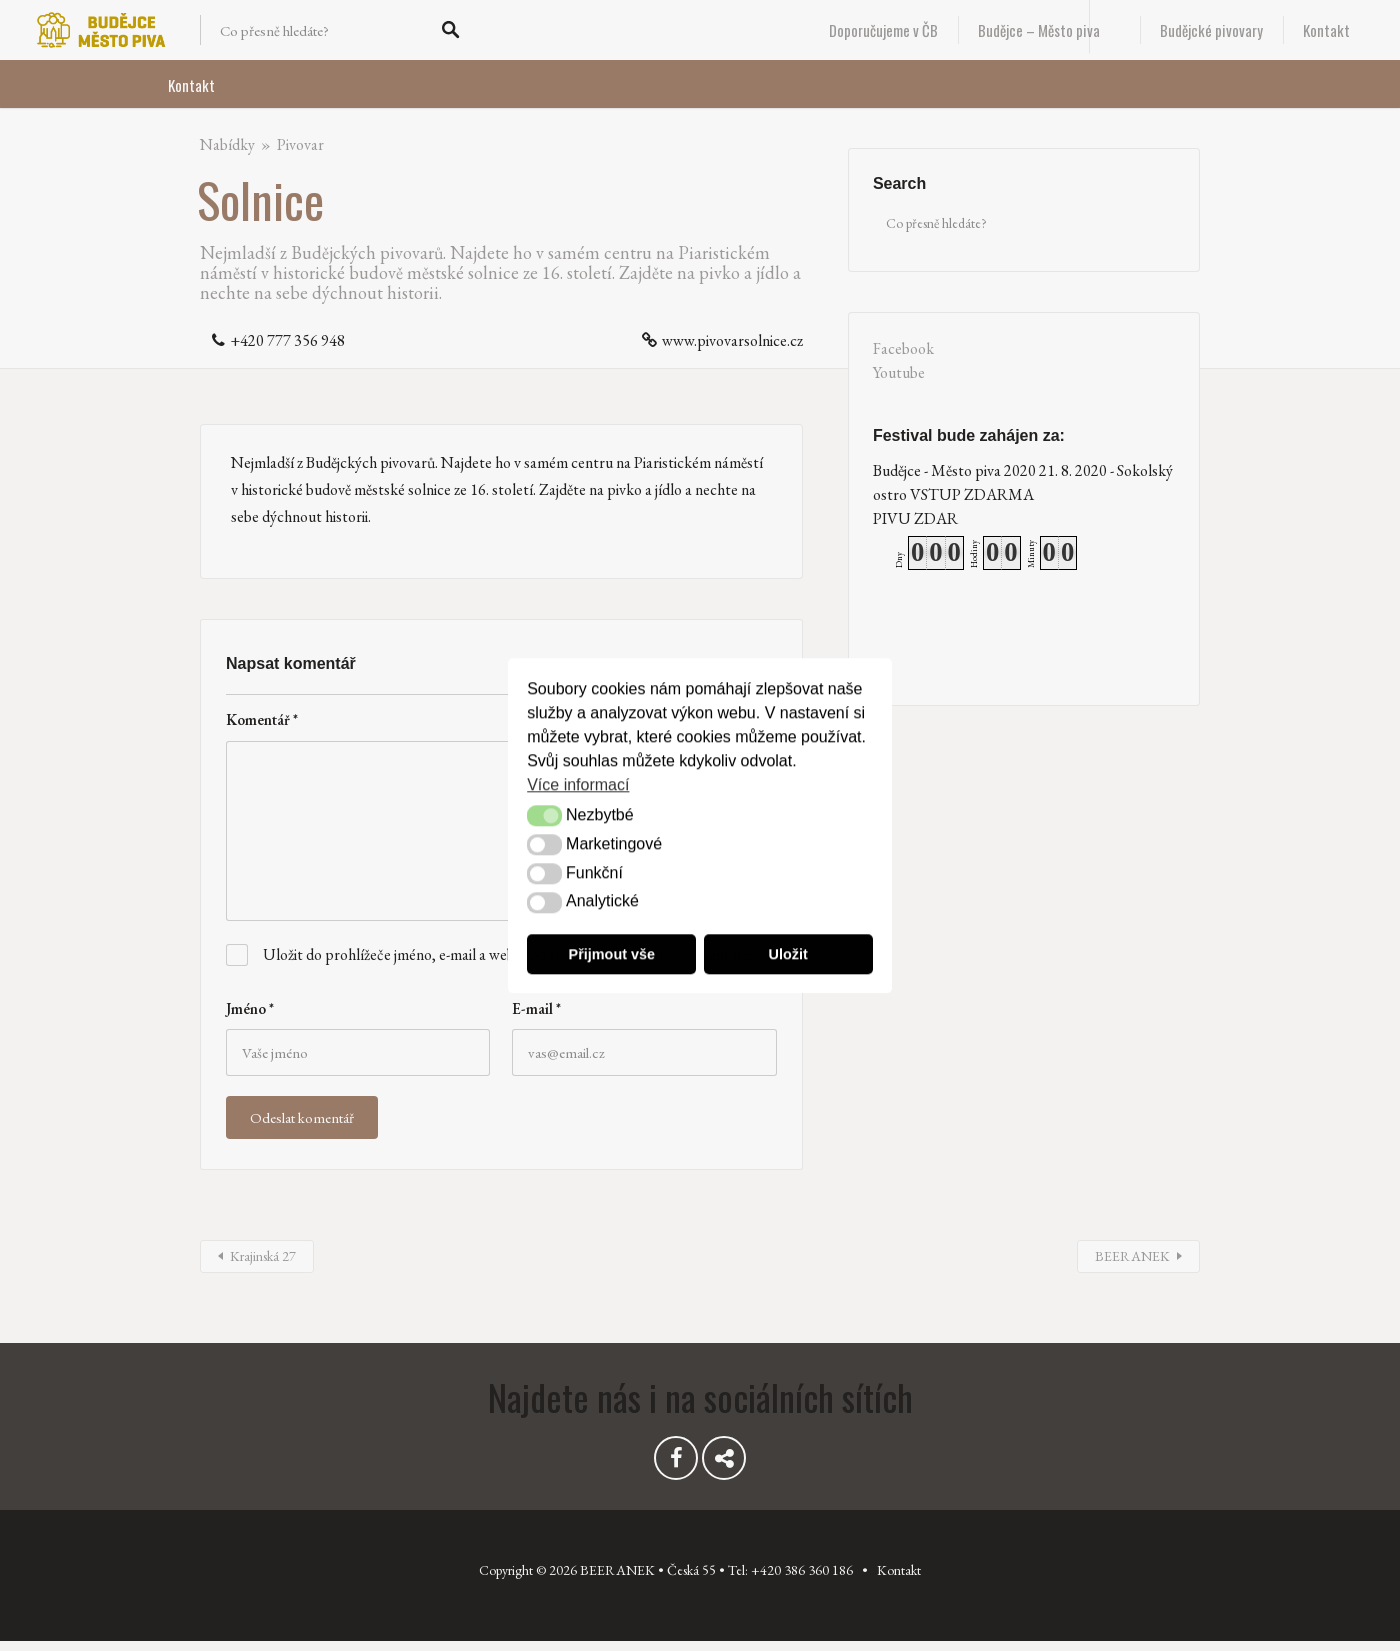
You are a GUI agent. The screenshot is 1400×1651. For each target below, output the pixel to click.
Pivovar (300, 144)
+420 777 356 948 (287, 340)
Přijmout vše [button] (612, 954)
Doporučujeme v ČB (883, 30)
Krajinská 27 (263, 1256)
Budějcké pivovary (1211, 30)
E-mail (536, 1008)
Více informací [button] (578, 784)
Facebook (903, 348)
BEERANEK (1132, 1256)
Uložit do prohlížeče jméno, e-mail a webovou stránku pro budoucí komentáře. (507, 954)
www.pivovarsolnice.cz (732, 340)
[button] (544, 816)
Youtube (899, 372)
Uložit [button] (788, 954)
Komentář (262, 719)
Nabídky (227, 144)
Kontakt (1326, 30)
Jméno (250, 1008)
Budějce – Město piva (1039, 30)
